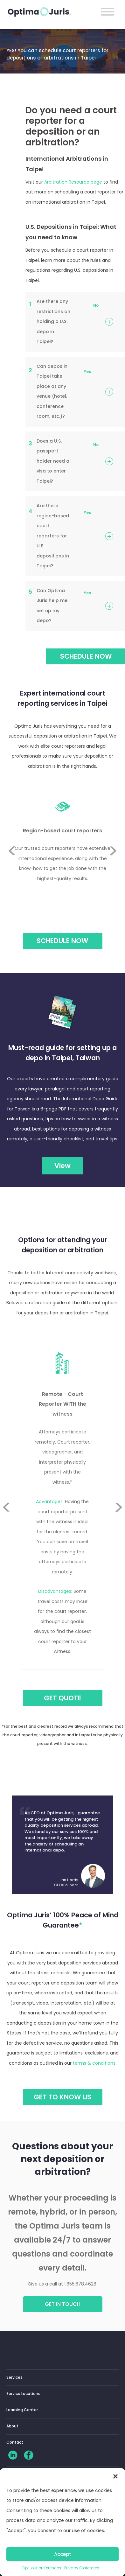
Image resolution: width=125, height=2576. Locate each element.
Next (113, 866)
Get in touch (62, 2304)
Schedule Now (62, 940)
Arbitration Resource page (73, 182)
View (62, 1165)
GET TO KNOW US (62, 2097)
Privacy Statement (82, 2568)
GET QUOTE (62, 1698)
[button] (115, 2476)
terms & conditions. (94, 2063)
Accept (62, 2554)
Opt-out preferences (41, 2568)
